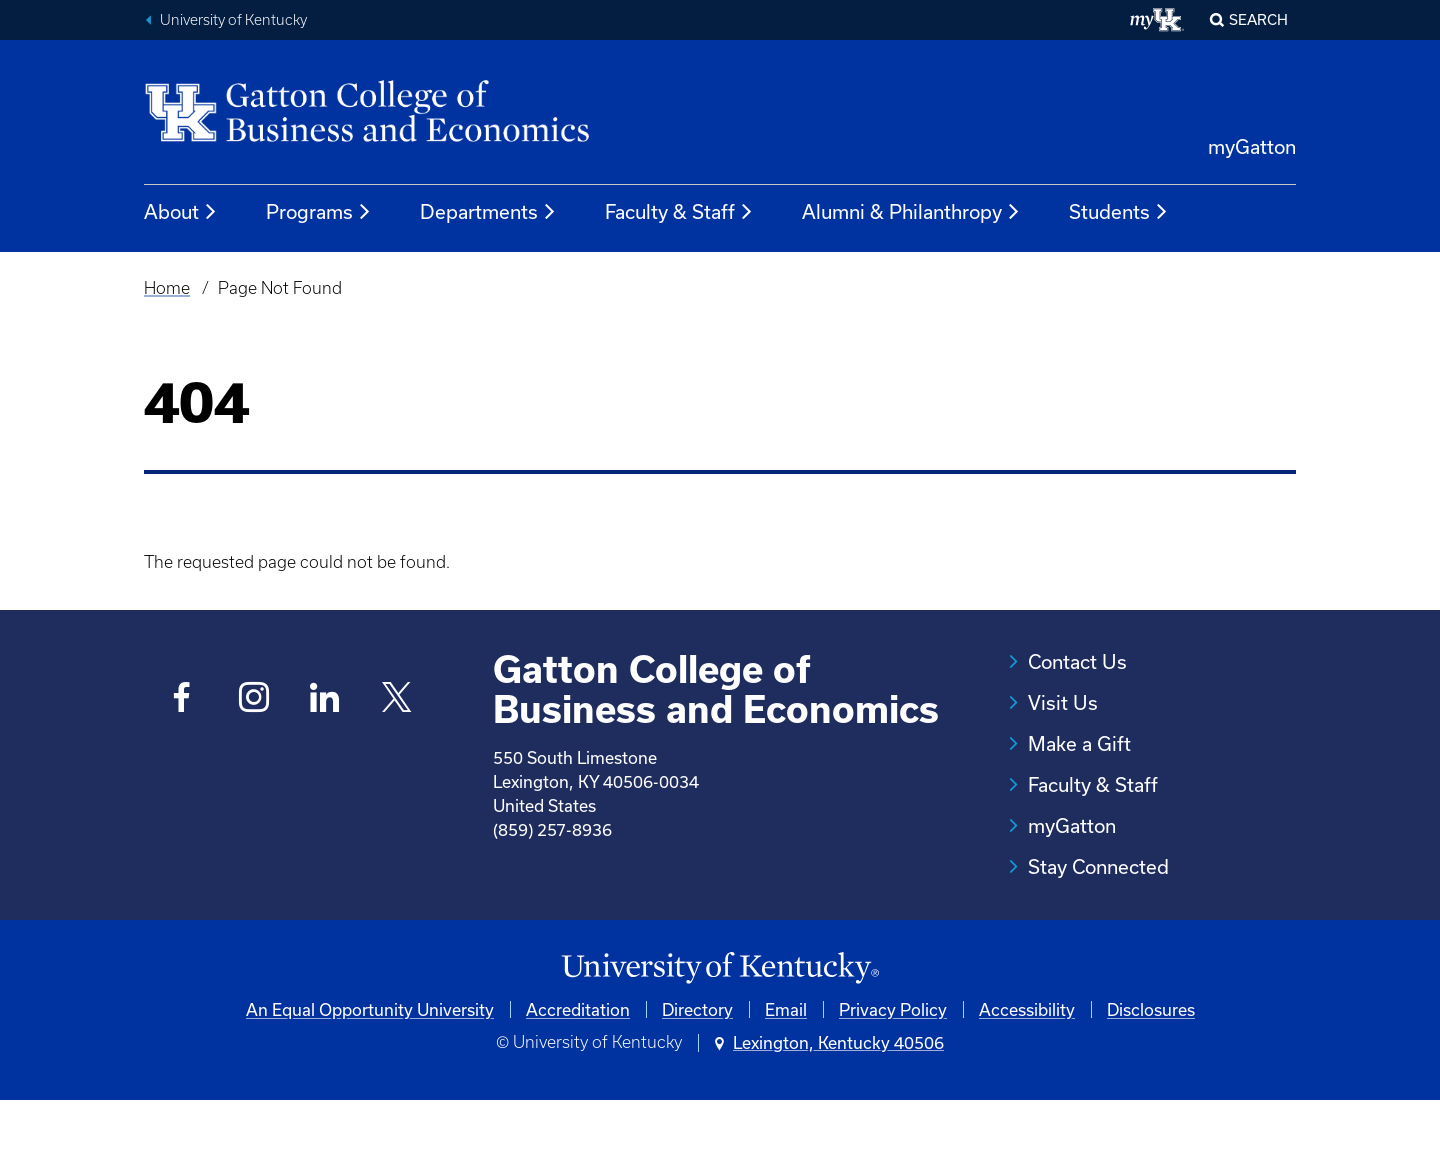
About (181, 212)
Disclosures (1151, 1081)
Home (167, 288)
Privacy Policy (893, 1081)
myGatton (1252, 146)
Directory (697, 1081)
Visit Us (1063, 702)
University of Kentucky (233, 20)
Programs (319, 212)
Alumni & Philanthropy (911, 212)
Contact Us (1077, 661)
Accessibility (1027, 1081)
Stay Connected (1098, 866)
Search (1258, 19)
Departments (488, 212)
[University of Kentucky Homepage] (720, 1040)
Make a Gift (1079, 743)
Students (1119, 212)
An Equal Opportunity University (370, 1081)
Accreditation (578, 1081)
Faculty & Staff (679, 212)
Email (786, 1081)
